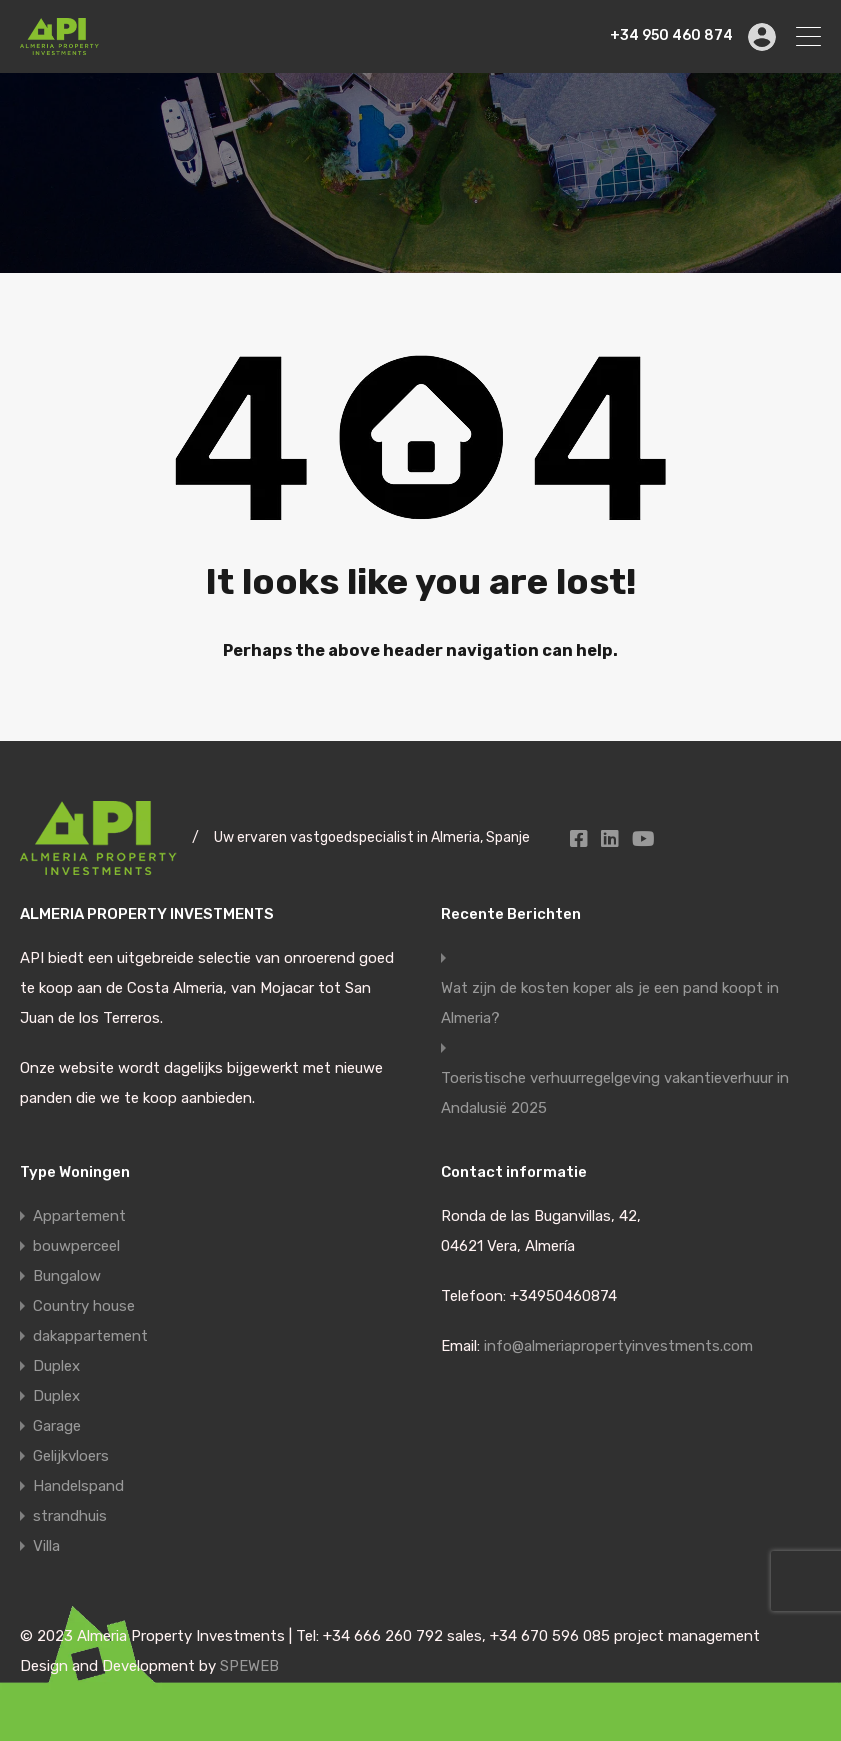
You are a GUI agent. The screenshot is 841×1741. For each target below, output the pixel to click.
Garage (57, 1426)
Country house (84, 1306)
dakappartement (90, 1336)
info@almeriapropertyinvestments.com (618, 1346)
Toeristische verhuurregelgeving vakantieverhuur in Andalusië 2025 (615, 1093)
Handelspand (78, 1486)
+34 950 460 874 (671, 36)
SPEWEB (249, 1666)
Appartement (79, 1216)
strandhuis (70, 1516)
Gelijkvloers (71, 1456)
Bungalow (67, 1276)
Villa (46, 1546)
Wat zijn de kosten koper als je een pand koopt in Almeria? (610, 1003)
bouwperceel (76, 1246)
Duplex (56, 1366)
